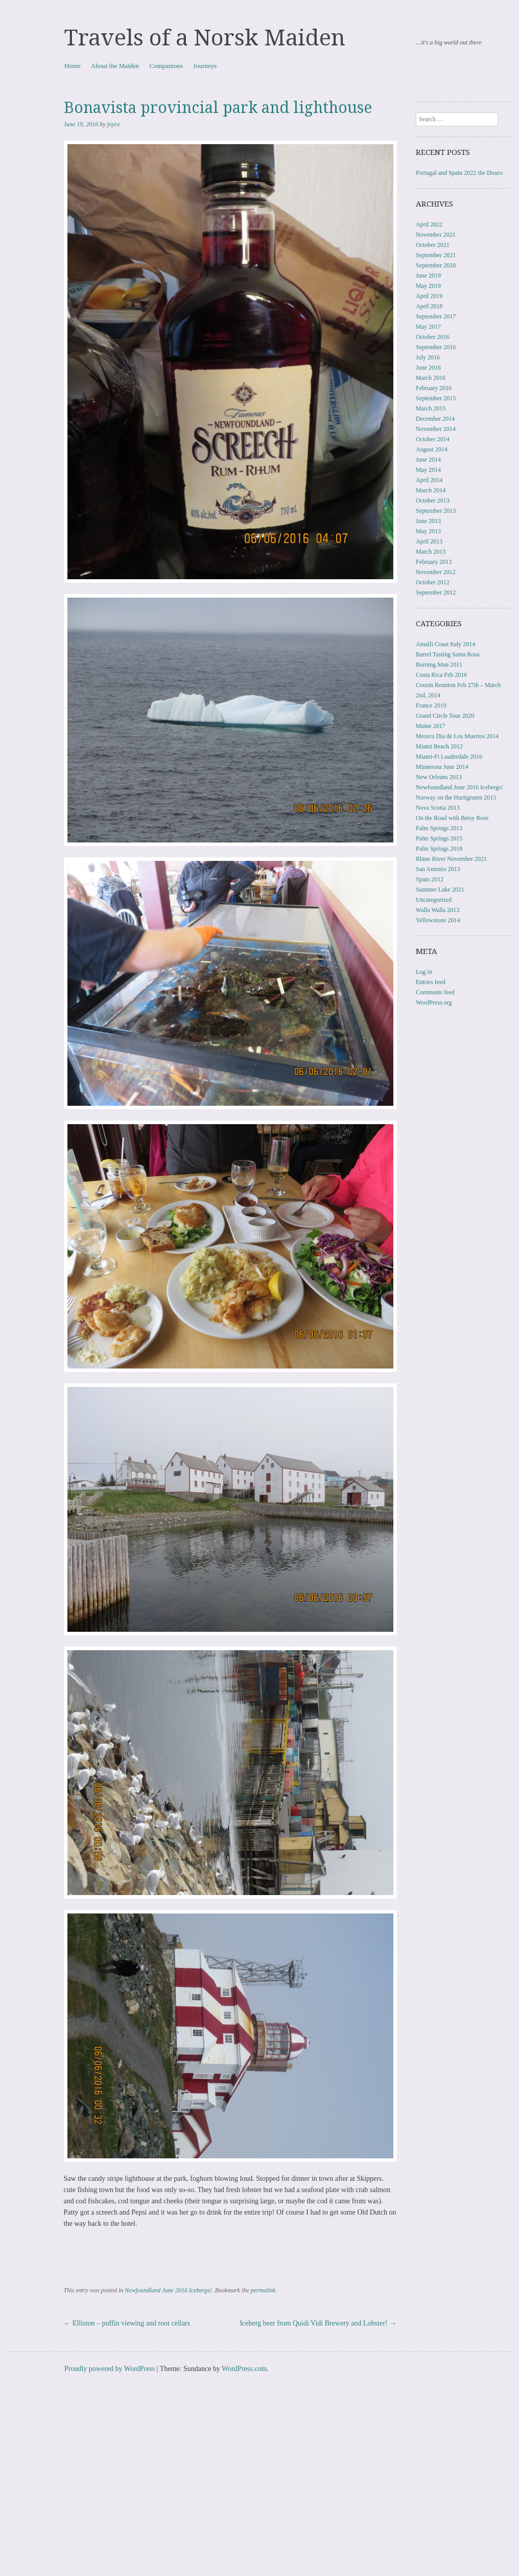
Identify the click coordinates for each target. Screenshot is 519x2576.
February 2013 (434, 561)
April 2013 (429, 541)
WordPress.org (434, 1002)
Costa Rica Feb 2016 (441, 674)
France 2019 (431, 705)
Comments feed (435, 992)
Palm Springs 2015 (439, 838)
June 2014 (428, 459)
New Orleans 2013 (439, 777)
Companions (166, 66)
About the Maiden (115, 66)
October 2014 (433, 439)
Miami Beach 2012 (439, 746)
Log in (424, 971)
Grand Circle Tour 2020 (445, 715)
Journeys (205, 66)
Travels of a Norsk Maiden (204, 38)
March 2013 (430, 551)
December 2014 (435, 418)
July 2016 (428, 357)
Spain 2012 (429, 879)
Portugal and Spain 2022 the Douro (459, 172)
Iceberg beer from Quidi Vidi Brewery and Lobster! (318, 2323)
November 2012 (436, 572)
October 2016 (433, 336)
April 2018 (429, 306)
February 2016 (434, 388)
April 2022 (429, 224)
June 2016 (428, 367)
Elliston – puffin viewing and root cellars (127, 2323)
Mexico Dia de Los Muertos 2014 (457, 736)
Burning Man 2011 (439, 664)
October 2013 (433, 500)
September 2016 (436, 347)
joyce (113, 124)
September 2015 (436, 398)
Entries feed (430, 982)
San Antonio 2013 (438, 869)
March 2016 (430, 377)
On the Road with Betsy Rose (452, 818)
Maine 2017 (430, 726)
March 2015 (430, 408)
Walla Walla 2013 (437, 910)
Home (72, 66)
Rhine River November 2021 (451, 858)
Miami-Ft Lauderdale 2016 (449, 756)
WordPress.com (244, 2369)
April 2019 (429, 296)
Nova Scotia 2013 (438, 807)
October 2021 (433, 244)
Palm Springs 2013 (439, 828)
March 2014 (430, 490)
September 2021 (436, 255)
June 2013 (428, 521)
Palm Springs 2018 (439, 848)
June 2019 (428, 275)
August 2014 (431, 449)
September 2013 (436, 510)
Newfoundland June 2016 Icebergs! (168, 2290)
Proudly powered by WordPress (109, 2369)
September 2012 (436, 592)
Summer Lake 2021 (440, 889)
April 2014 (429, 480)
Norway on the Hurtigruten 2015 (456, 797)
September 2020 (436, 265)
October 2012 (433, 582)
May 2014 (428, 469)
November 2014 (436, 428)
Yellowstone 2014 (438, 920)
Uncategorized (434, 899)
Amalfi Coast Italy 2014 (445, 644)
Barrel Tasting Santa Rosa (448, 654)
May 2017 (428, 326)
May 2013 (428, 531)
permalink (263, 2290)
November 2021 (436, 234)
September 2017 (436, 316)
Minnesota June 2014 (442, 766)
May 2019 (428, 285)
